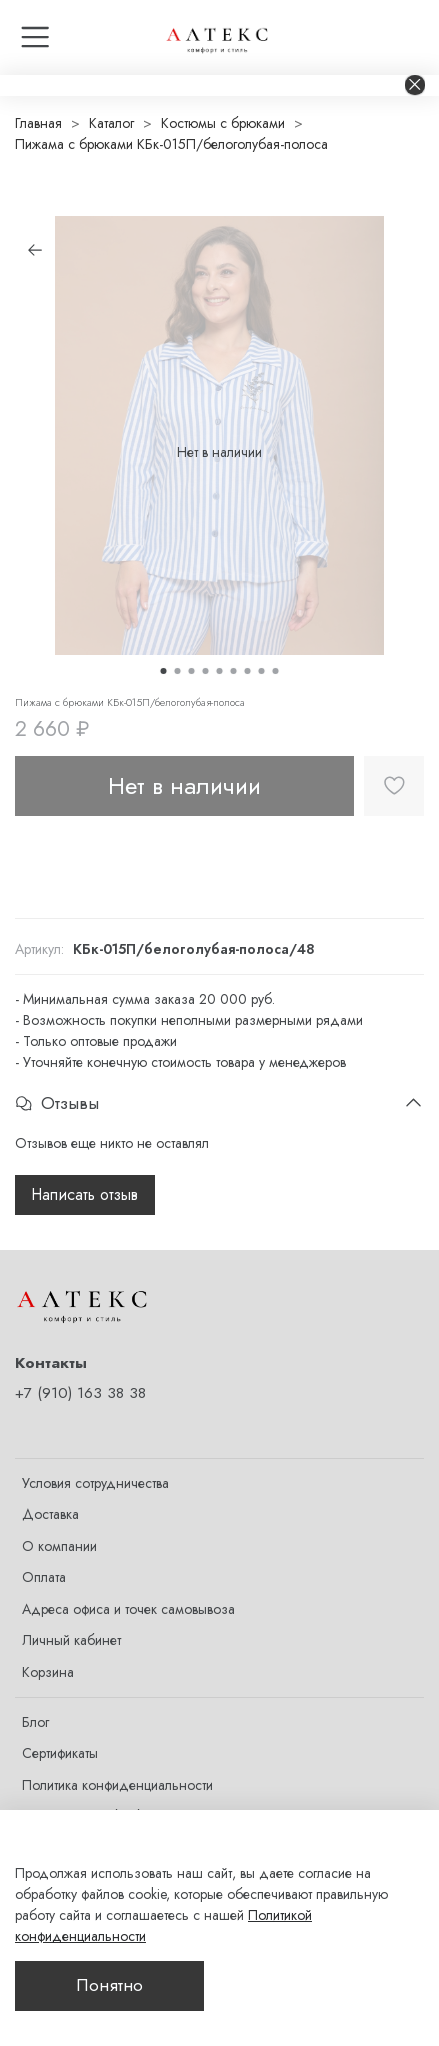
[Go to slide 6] (234, 671)
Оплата (44, 1577)
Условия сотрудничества (95, 1483)
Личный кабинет (71, 1640)
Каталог (111, 123)
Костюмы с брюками (223, 123)
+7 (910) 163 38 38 (80, 1393)
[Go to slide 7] (248, 671)
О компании (59, 1546)
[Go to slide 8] (262, 671)
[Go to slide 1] (164, 671)
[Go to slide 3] (192, 671)
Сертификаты (60, 1753)
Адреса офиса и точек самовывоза (128, 1609)
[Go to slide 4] (206, 671)
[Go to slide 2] (178, 671)
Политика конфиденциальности (117, 1785)
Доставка (50, 1514)
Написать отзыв (85, 1194)
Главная (38, 123)
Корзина (48, 1672)
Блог (35, 1722)
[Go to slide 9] (276, 671)
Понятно (109, 1985)
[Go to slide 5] (220, 671)
